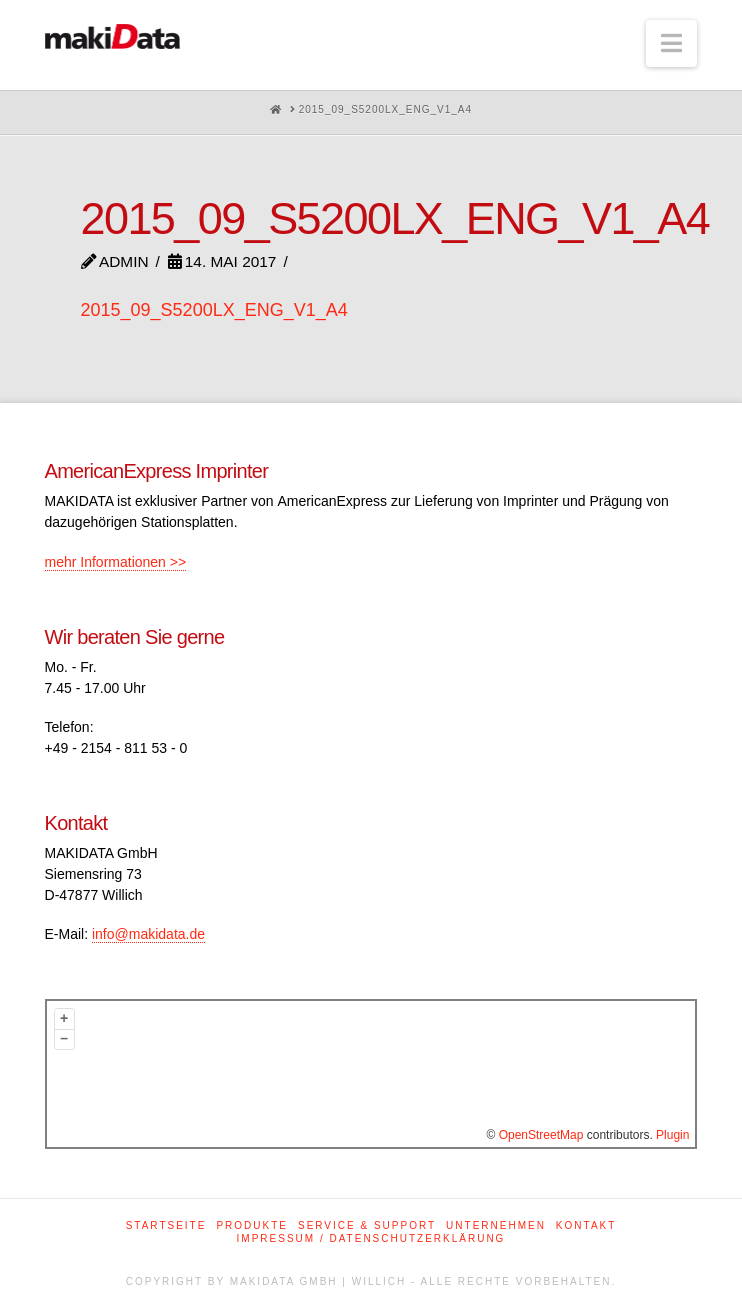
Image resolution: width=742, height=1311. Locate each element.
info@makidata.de (148, 934)
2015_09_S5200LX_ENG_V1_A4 (214, 310)
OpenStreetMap (541, 1135)
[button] (671, 43)
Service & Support (367, 1225)
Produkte (252, 1225)
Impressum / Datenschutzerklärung (371, 1238)
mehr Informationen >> (116, 562)
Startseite (166, 1225)
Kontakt (586, 1225)
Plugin (671, 1135)
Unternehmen (496, 1225)
